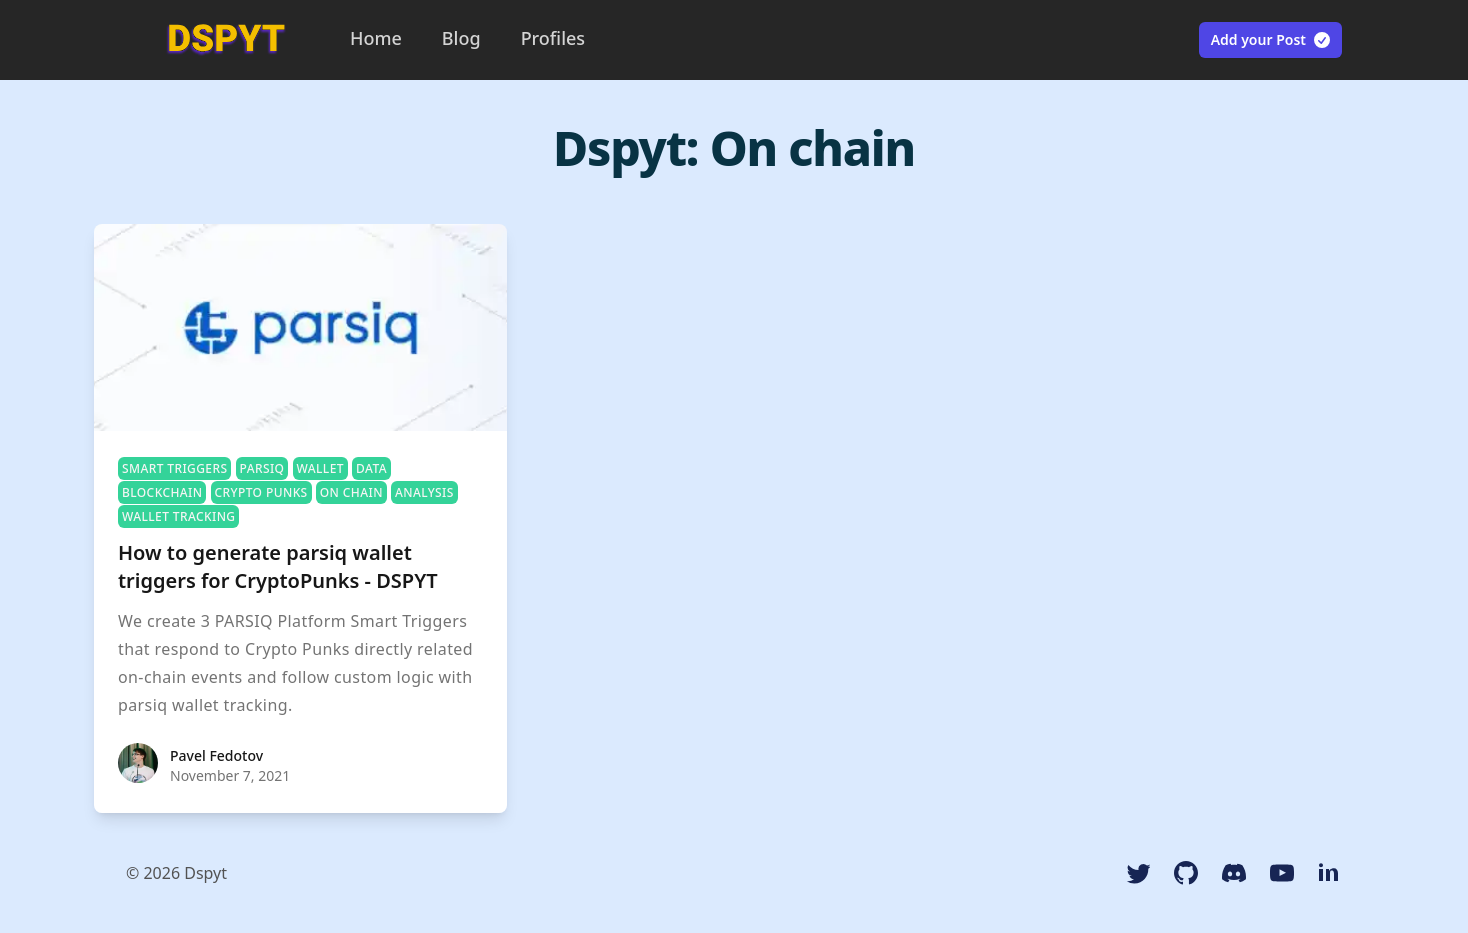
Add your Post (1271, 40)
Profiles (553, 38)
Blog (461, 38)
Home (376, 38)
